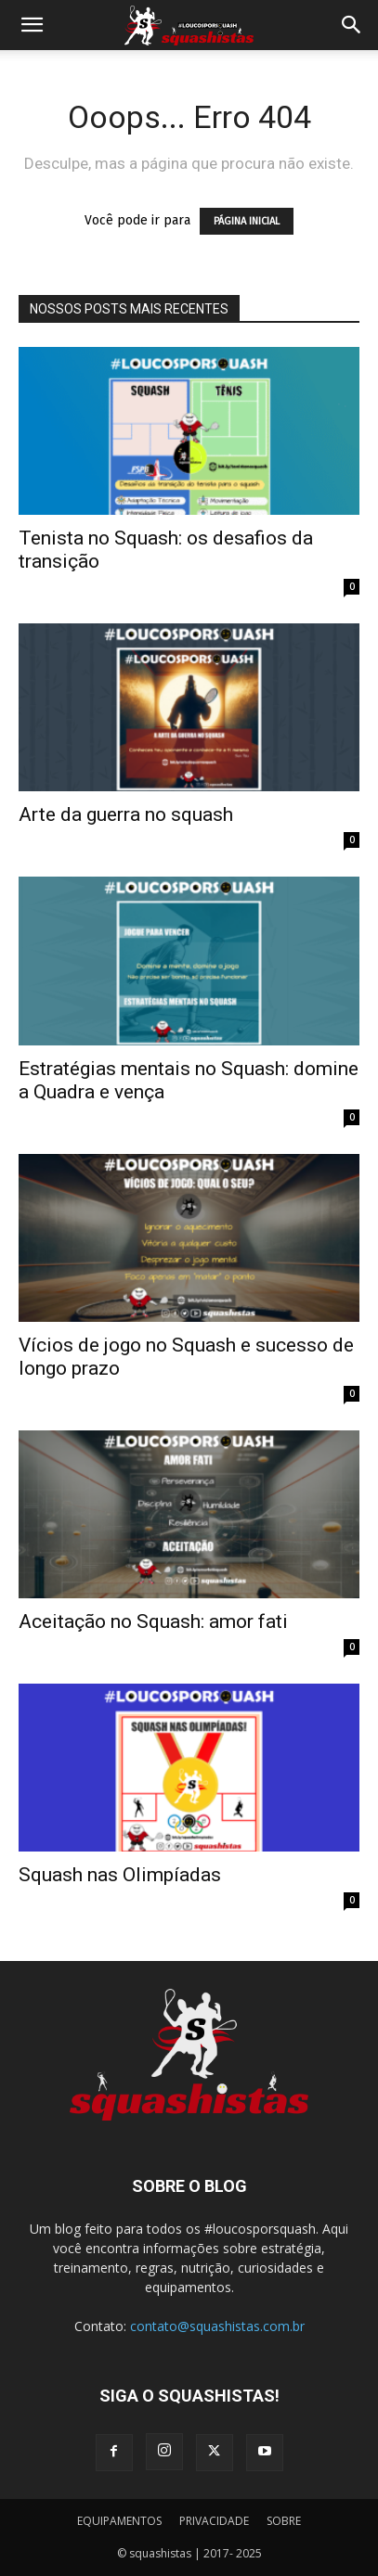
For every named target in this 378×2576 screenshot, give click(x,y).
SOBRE (284, 2521)
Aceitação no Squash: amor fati (153, 1621)
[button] (31, 25)
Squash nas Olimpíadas (120, 1875)
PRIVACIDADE (214, 2521)
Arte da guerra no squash (126, 814)
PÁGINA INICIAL (247, 221)
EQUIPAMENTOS (119, 2521)
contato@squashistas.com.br (217, 2326)
